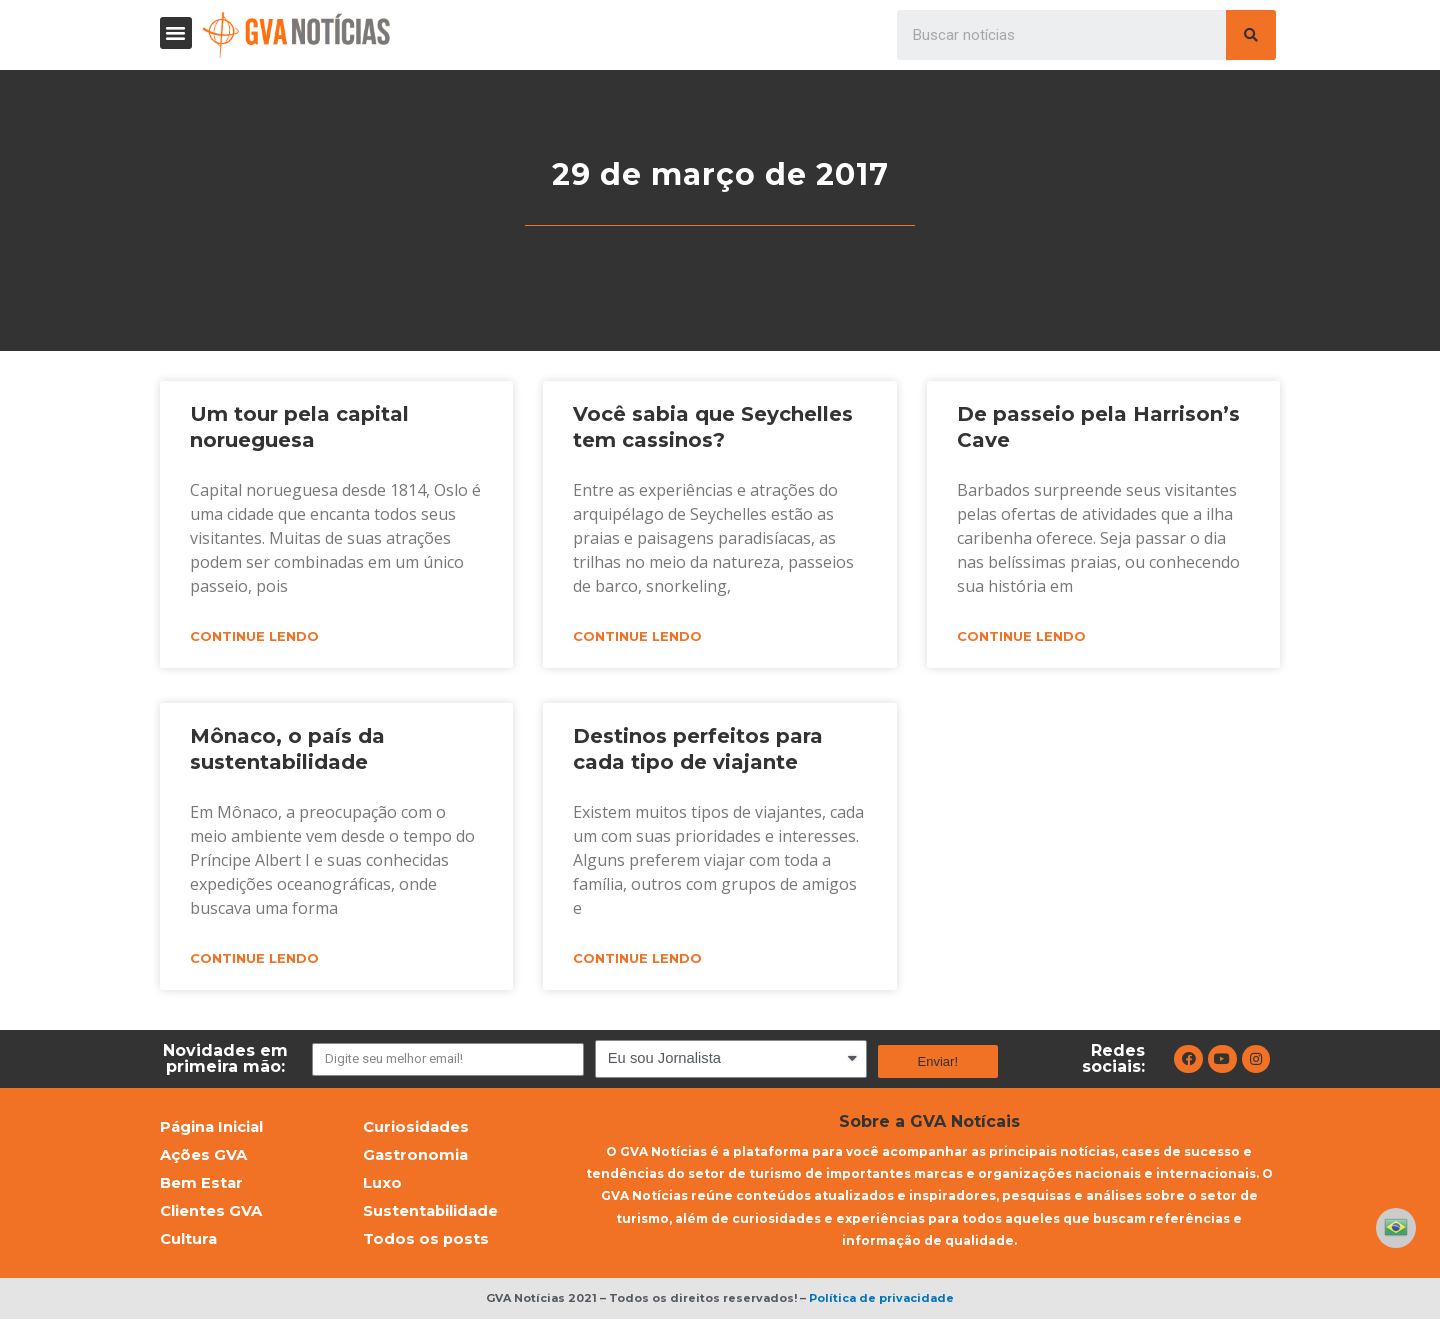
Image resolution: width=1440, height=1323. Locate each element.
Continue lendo (254, 637)
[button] (176, 33)
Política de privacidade (881, 1303)
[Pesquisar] (1251, 35)
